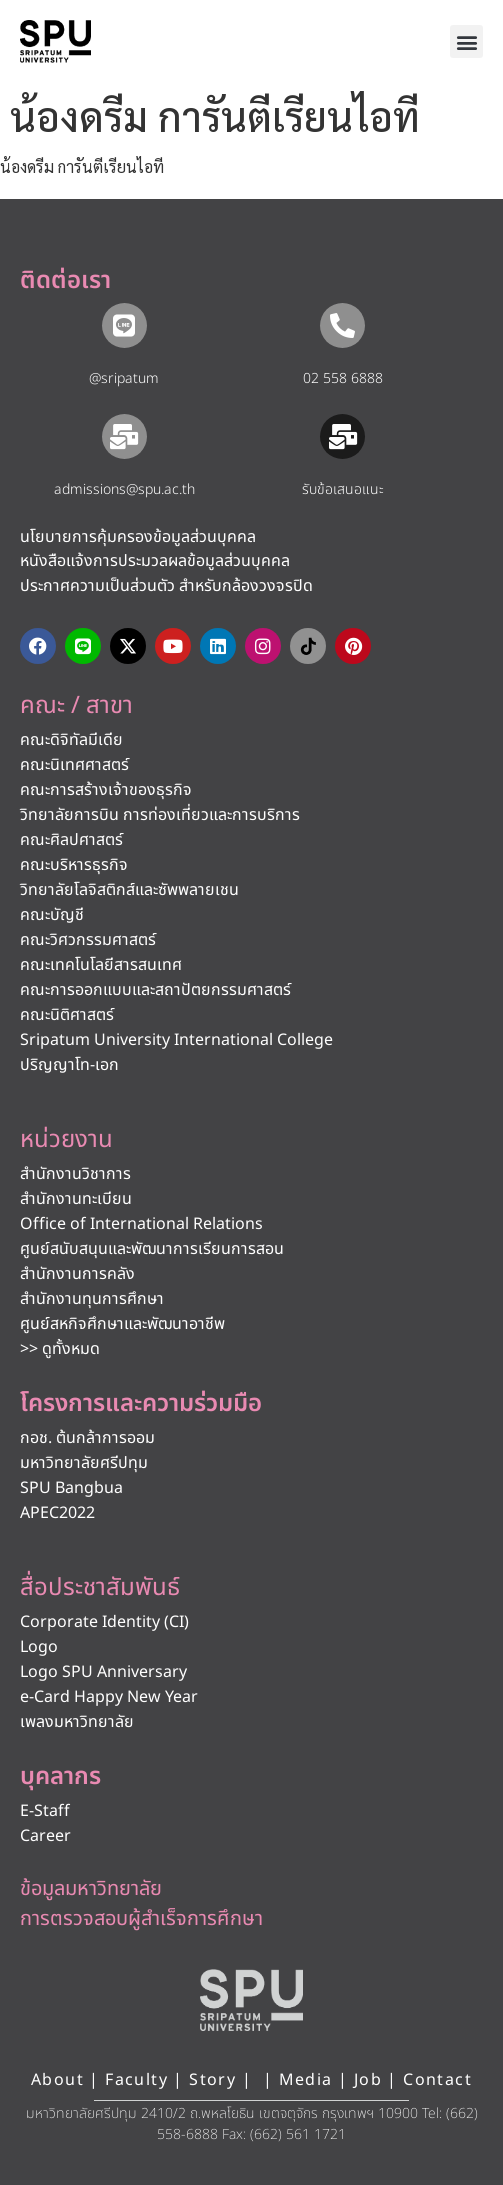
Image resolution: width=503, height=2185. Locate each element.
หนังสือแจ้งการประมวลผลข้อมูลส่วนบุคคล (155, 561)
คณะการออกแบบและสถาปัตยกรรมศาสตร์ (155, 990)
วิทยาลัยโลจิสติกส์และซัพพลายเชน (129, 890)
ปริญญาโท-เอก (69, 1065)
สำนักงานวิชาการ (75, 1174)
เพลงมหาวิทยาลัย (77, 1722)
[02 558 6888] (342, 325)
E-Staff (45, 1811)
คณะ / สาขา (76, 706)
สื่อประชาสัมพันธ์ (100, 1588)
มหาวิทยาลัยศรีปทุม (84, 1463)
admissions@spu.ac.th (124, 489)
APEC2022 (57, 1513)
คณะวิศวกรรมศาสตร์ (88, 940)
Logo (39, 1647)
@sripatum (124, 378)
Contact (437, 2080)
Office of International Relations (141, 1224)
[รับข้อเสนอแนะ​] (342, 436)
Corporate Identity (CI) (104, 1622)
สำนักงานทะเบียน (76, 1199)
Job (368, 2080)
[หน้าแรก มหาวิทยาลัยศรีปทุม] (252, 2000)
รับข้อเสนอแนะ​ (343, 489)
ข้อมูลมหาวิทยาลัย (91, 1889)
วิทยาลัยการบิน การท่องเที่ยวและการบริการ (160, 815)
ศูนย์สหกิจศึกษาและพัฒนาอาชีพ (122, 1324)
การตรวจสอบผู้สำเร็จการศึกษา (141, 1919)
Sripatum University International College (176, 1040)
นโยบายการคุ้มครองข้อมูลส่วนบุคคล (138, 537)
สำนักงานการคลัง (77, 1274)
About (57, 2080)
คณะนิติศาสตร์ (67, 1015)
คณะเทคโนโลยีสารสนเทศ (101, 965)
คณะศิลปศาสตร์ (71, 840)
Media (308, 2080)
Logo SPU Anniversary (103, 1672)
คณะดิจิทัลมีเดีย (71, 740)
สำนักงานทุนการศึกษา (92, 1299)
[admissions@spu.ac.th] (124, 436)
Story (212, 2080)
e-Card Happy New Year (109, 1697)
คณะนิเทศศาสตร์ (74, 765)
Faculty (136, 2080)
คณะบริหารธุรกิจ (74, 865)
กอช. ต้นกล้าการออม (87, 1438)
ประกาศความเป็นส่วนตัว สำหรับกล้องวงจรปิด (166, 586)
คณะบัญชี (52, 915)
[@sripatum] (124, 325)
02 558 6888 (343, 378)
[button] (466, 41)
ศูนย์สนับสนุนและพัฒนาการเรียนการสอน (152, 1249)
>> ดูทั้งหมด (60, 1349)
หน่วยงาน (66, 1140)
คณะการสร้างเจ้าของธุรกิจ (106, 790)
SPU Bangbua (71, 1488)
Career (45, 1836)
